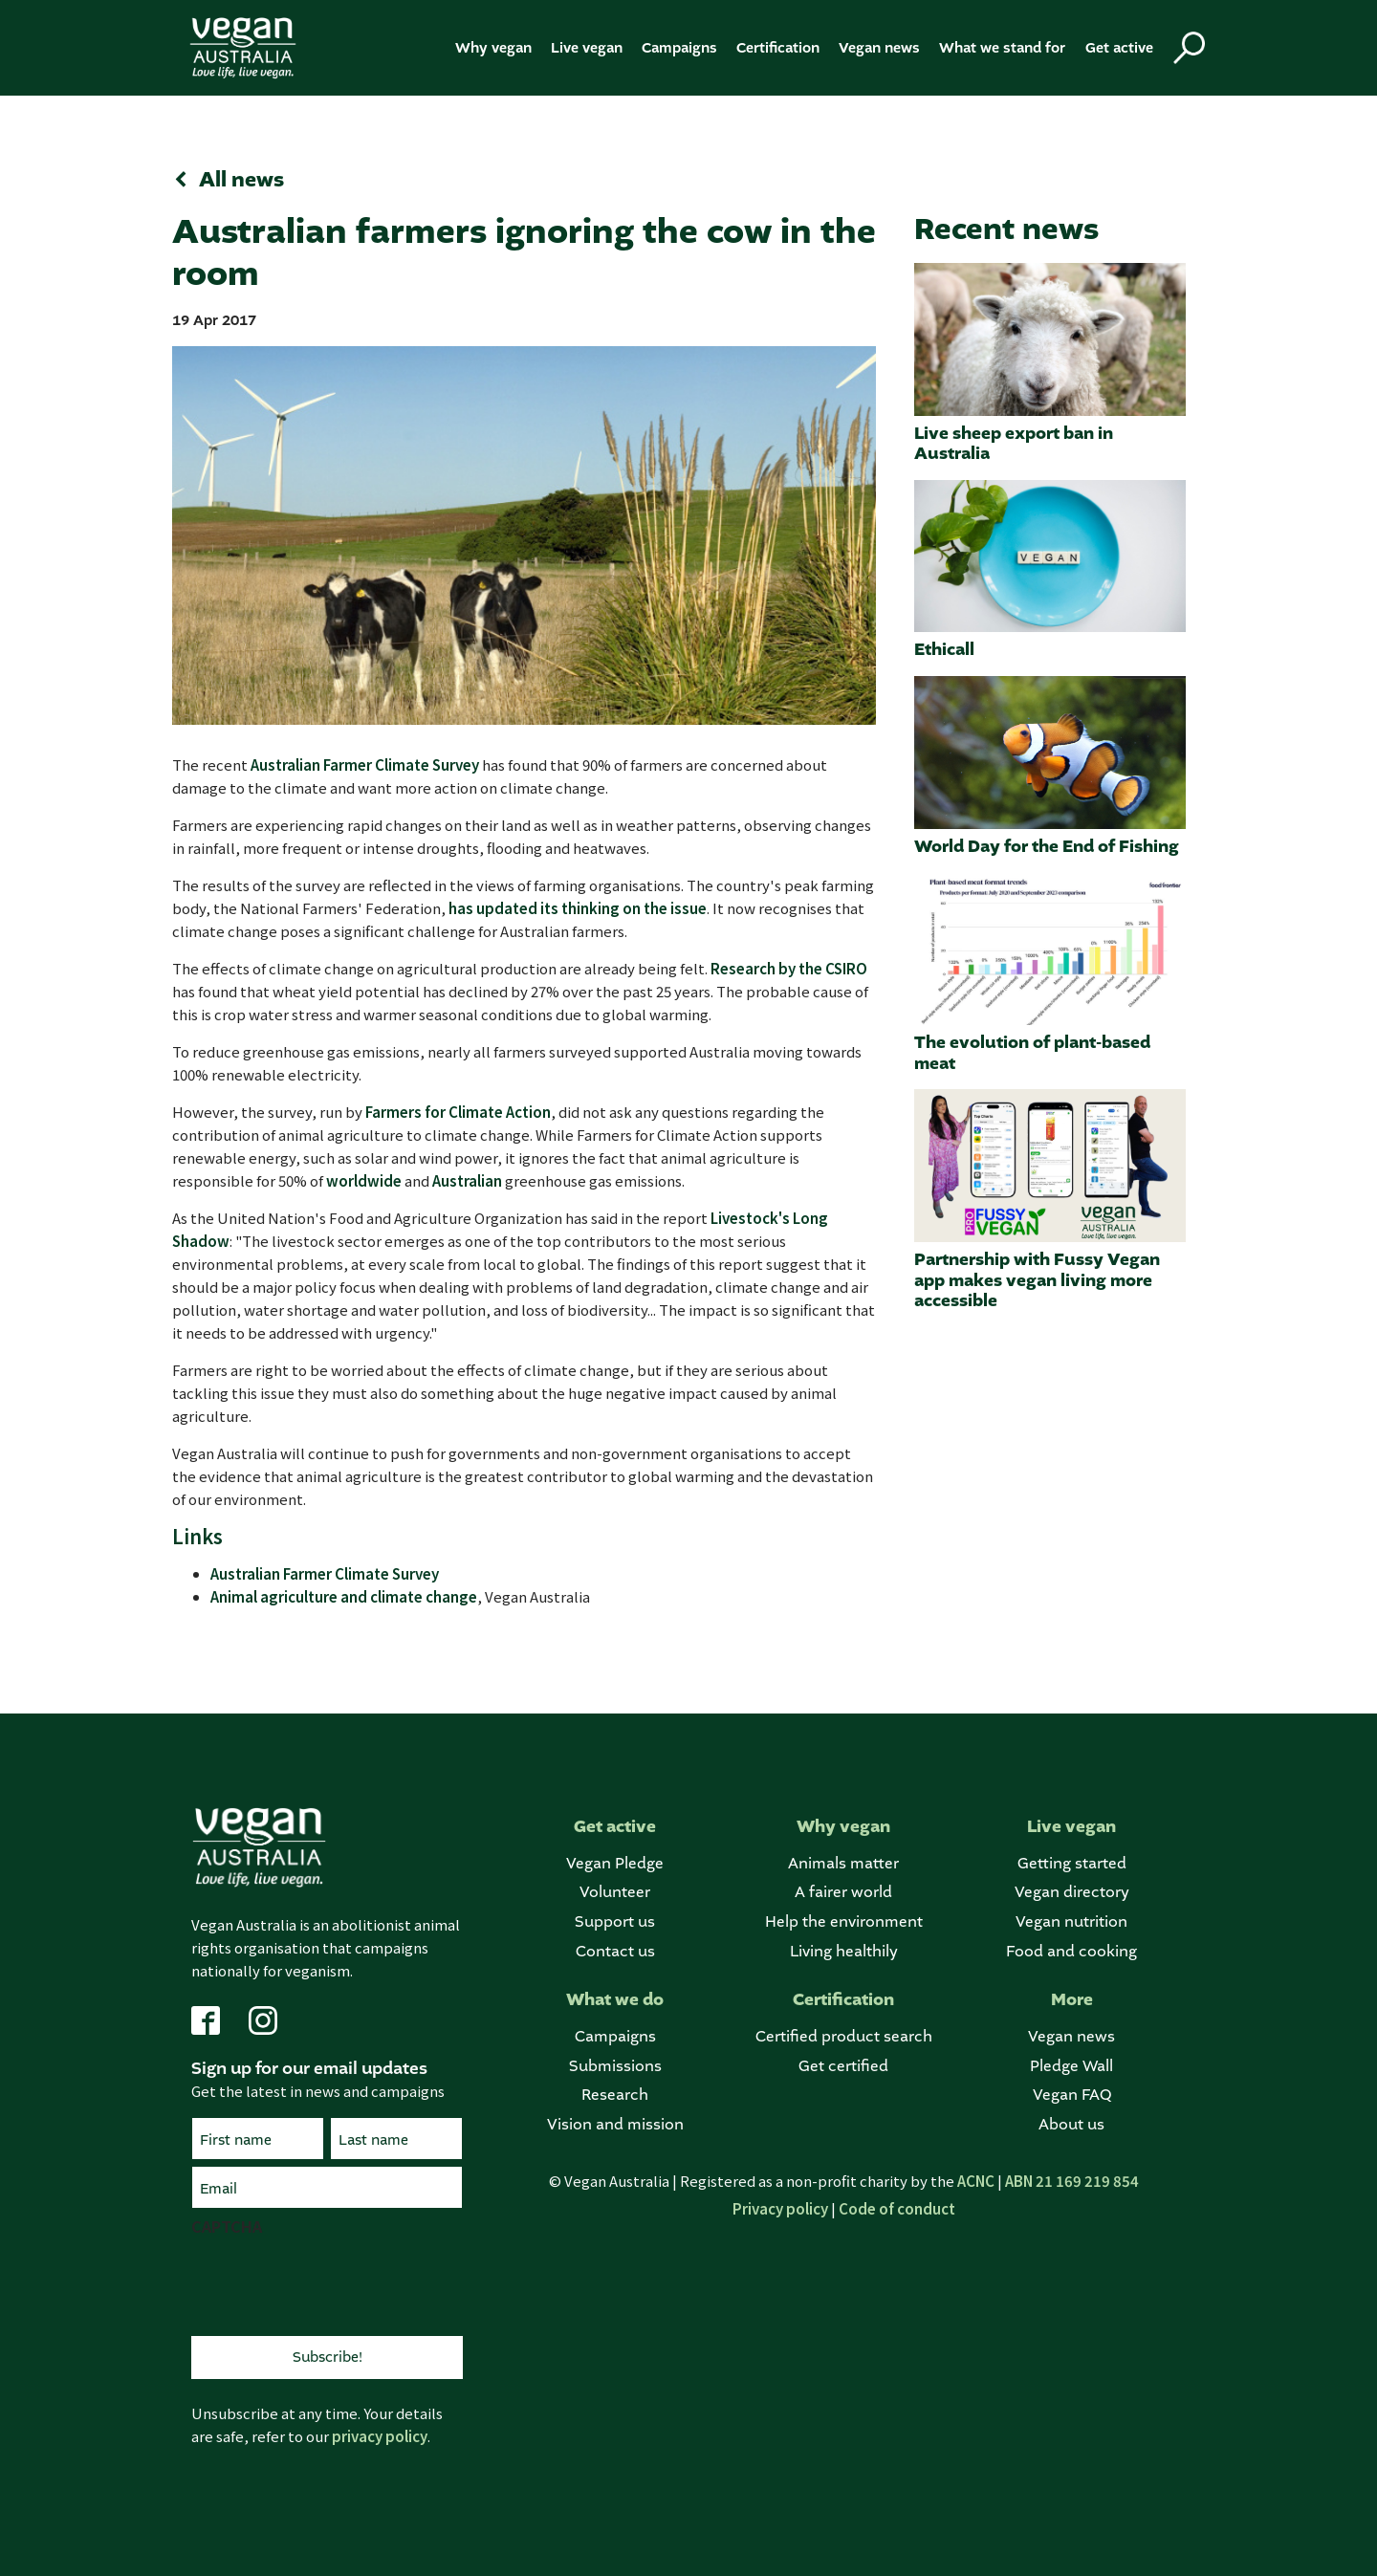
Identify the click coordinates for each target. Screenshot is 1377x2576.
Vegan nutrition (1071, 1921)
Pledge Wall (1071, 2066)
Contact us (615, 1951)
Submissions (615, 2066)
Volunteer (614, 1892)
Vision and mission (615, 2124)
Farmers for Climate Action (458, 1112)
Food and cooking (1071, 1951)
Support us (615, 1921)
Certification (778, 47)
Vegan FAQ (1072, 2095)
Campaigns (679, 47)
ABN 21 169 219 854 (1072, 2181)
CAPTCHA (226, 2226)
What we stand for (1002, 47)
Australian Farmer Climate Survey (365, 764)
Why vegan (493, 47)
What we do (615, 2000)
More (1072, 2000)
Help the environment (844, 1921)
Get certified (843, 2066)
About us (1071, 2124)
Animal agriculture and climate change (343, 1596)
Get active (1119, 47)
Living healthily (844, 1951)
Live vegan (587, 47)
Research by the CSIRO (788, 968)
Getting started (1071, 1863)
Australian (467, 1180)
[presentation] (336, 2283)
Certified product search (843, 2036)
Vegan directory (1072, 1892)
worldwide (364, 1180)
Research (614, 2095)
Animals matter (843, 1863)
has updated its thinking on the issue (577, 908)
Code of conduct (897, 2208)
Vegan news (879, 47)
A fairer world (843, 1892)
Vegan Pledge (615, 1863)
